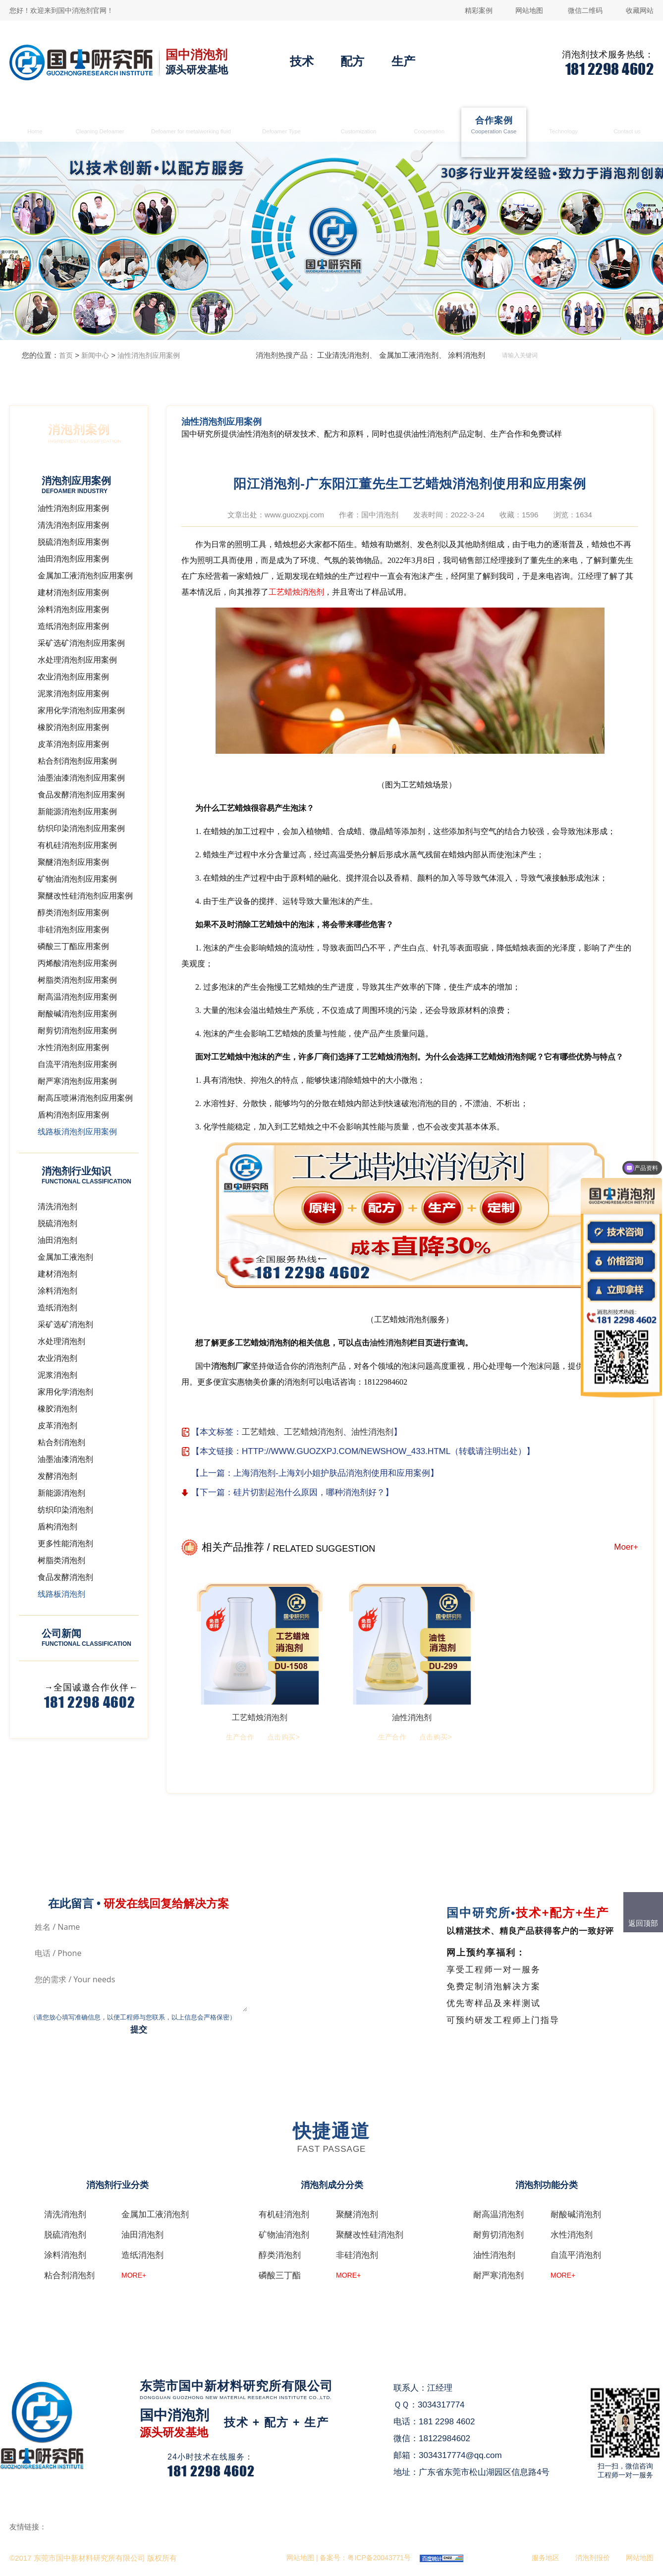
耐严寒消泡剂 (498, 2275)
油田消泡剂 (142, 2235)
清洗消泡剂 (99, 126)
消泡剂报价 (592, 2558)
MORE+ (133, 2275)
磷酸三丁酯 (280, 2275)
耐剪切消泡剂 (498, 2235)
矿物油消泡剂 (284, 2235)
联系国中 (627, 126)
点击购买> (283, 1737)
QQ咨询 (304, 2471)
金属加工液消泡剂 (191, 126)
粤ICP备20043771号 (379, 2558)
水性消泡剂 (572, 2235)
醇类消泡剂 (280, 2255)
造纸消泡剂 (142, 2255)
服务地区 (545, 2558)
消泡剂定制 (358, 126)
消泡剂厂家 (231, 1366)
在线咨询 (306, 2453)
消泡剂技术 (563, 126)
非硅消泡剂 (357, 2255)
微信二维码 (585, 10)
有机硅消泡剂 (284, 2214)
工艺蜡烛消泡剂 (296, 592)
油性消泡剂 (389, 1343)
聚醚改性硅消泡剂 (369, 2235)
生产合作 (429, 126)
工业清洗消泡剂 (343, 355)
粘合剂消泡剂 (69, 2275)
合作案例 (493, 126)
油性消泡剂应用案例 (148, 355)
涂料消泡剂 (466, 355)
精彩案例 (479, 10)
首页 (35, 126)
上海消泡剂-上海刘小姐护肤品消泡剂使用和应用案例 (331, 1473)
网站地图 (529, 10)
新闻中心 (95, 355)
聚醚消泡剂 (357, 2214)
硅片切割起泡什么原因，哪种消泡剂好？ (309, 1492)
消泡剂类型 (281, 126)
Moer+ (626, 1547)
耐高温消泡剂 (498, 2214)
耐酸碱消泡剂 (576, 2214)
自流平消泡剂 (576, 2255)
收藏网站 (640, 10)
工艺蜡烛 (259, 1432)
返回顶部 (643, 1923)
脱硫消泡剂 (65, 2235)
